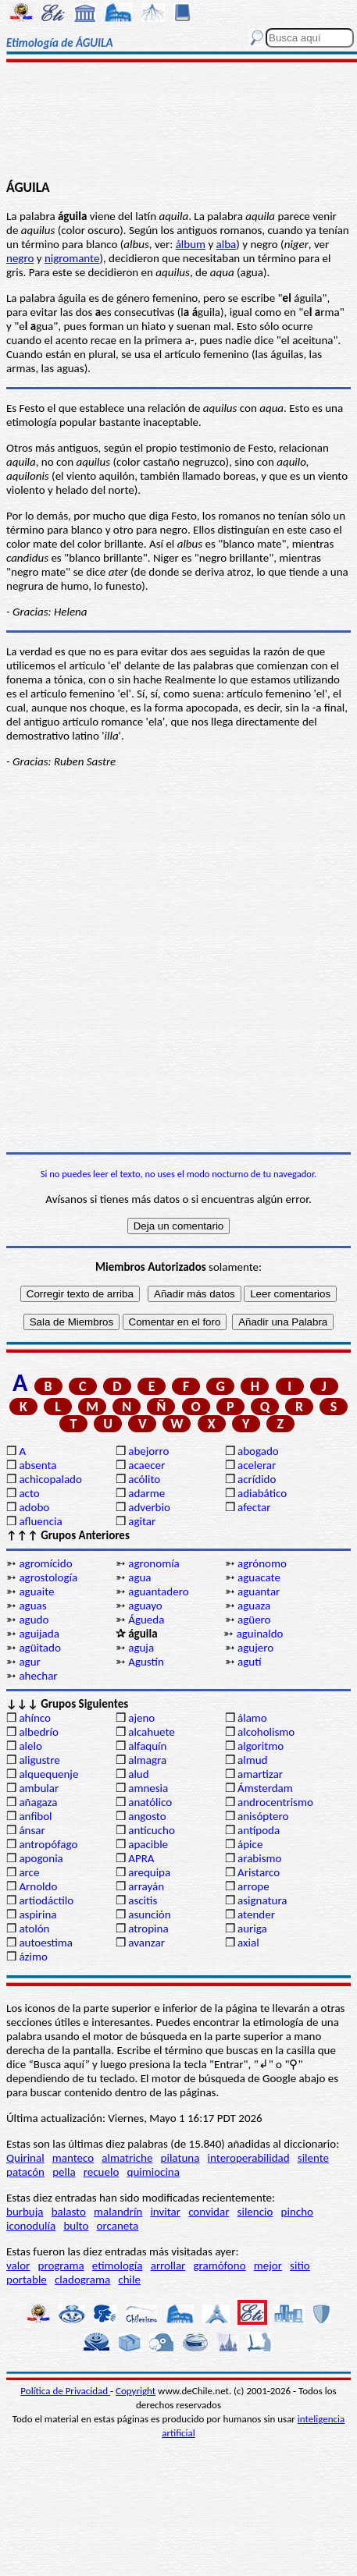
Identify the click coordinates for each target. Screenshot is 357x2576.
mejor (268, 2265)
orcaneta (118, 2226)
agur (29, 1662)
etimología (117, 2265)
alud (138, 1774)
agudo (33, 1620)
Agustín (146, 1662)
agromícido (45, 1563)
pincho (297, 2212)
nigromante (72, 258)
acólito (144, 1479)
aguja (141, 1648)
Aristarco (258, 1872)
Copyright (135, 2391)
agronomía (154, 1563)
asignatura (262, 1900)
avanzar (146, 1943)
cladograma (82, 2280)
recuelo (102, 2172)
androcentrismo (275, 1802)
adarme (146, 1493)
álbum (190, 244)
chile (129, 2280)
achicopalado (50, 1479)
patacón (25, 2172)
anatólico (150, 1802)
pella (63, 2172)
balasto (69, 2212)
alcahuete (151, 1732)
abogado (258, 1451)
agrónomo (262, 1563)
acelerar (256, 1465)
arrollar (168, 2265)
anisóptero (262, 1816)
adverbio (149, 1507)
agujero (255, 1648)
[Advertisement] (178, 122)
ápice (249, 1844)
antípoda (258, 1830)
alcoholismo (266, 1732)
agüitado (39, 1648)
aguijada (39, 1634)
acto (29, 1493)
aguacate (258, 1577)
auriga (252, 1928)
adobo (34, 1507)
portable (26, 2280)
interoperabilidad (249, 2158)
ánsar (32, 1830)
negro (20, 258)
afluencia (40, 1521)
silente (313, 2158)
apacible (148, 1844)
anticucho (151, 1830)
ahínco (35, 1718)
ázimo (33, 1957)
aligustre (39, 1760)
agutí (249, 1662)
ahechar (38, 1676)
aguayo (145, 1605)
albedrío (38, 1732)
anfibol (35, 1816)
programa (61, 2265)
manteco (73, 2158)
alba (226, 244)
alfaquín (147, 1746)
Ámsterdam (265, 1788)
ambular (39, 1788)
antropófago (48, 1844)
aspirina (37, 1914)
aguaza (253, 1605)
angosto (147, 1816)
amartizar (260, 1774)
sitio (300, 2265)
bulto (75, 2226)
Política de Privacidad (65, 2391)
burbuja (25, 2212)
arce (29, 1872)
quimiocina (153, 2172)
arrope (253, 1886)
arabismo (259, 1858)
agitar (141, 1521)
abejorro (148, 1451)
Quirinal (25, 2158)
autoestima (46, 1943)
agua (139, 1577)
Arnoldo (38, 1886)
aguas (32, 1605)
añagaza (38, 1802)
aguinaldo (260, 1634)
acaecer (146, 1465)
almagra (147, 1760)
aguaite (36, 1591)
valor (18, 2265)
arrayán (146, 1886)
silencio (255, 2212)
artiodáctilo (46, 1900)
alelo (30, 1746)
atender (256, 1914)
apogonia (40, 1858)
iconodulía (30, 2226)
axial (248, 1943)
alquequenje (48, 1774)
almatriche (127, 2158)
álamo (252, 1718)
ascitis (142, 1900)
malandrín (118, 2212)
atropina (148, 1928)
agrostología (48, 1577)
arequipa (149, 1872)
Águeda (146, 1620)
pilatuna (180, 2158)
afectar (253, 1507)
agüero (254, 1620)
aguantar (258, 1591)
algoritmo (260, 1746)
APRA (141, 1858)
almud (252, 1760)
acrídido (256, 1479)
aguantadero (158, 1591)
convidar (208, 2212)
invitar (165, 2212)
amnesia (148, 1788)
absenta (37, 1465)
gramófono (220, 2265)
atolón (34, 1928)
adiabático (262, 1493)
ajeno (141, 1718)
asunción (149, 1914)
